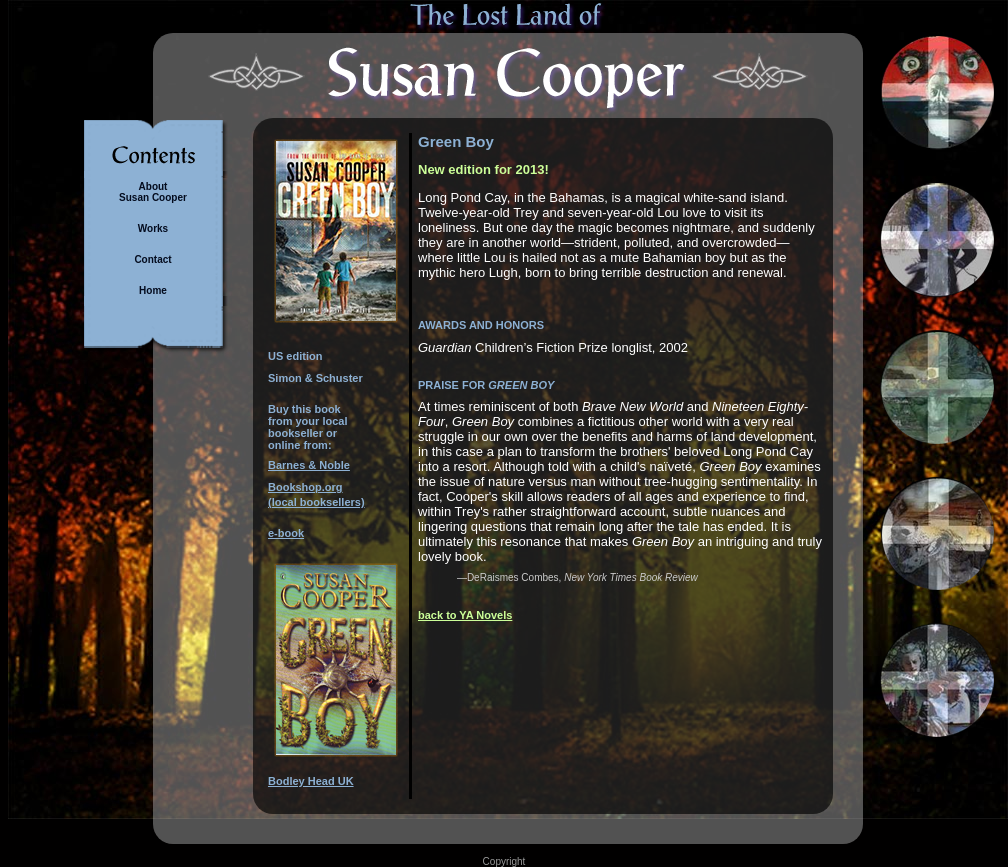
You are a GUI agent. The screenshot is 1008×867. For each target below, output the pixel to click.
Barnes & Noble (309, 465)
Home (153, 290)
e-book (286, 533)
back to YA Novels (465, 615)
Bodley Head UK (311, 781)
